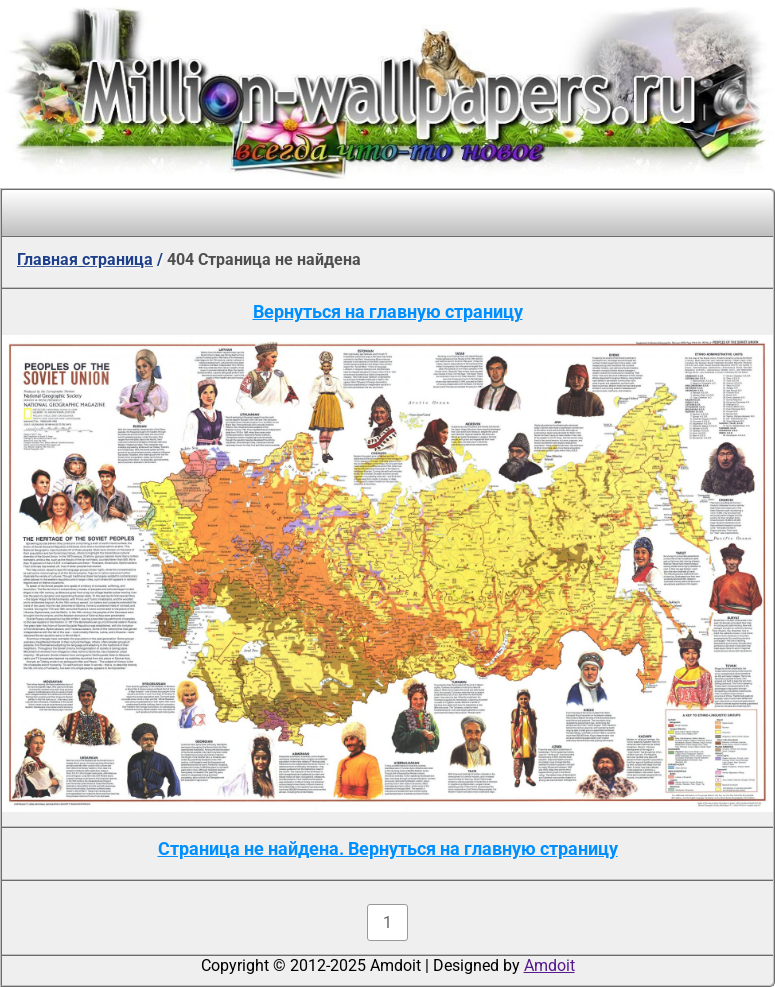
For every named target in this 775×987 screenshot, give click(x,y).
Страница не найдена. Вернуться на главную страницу (388, 848)
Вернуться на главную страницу (388, 311)
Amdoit (549, 965)
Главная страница (85, 259)
